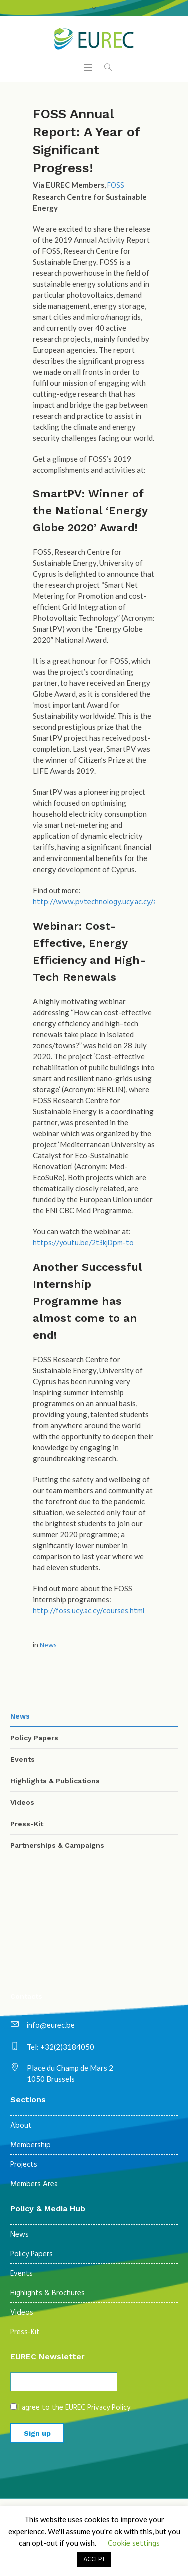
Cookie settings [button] (134, 2544)
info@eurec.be (51, 2026)
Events (22, 1759)
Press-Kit (26, 1824)
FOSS (115, 186)
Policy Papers (34, 1738)
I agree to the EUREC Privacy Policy (74, 2408)
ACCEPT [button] (94, 2559)
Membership (30, 2145)
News (48, 1645)
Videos (22, 1802)
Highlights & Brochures (47, 2293)
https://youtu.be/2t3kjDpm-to (83, 1243)
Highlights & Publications (55, 1781)
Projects (23, 2165)
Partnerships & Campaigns (57, 1845)
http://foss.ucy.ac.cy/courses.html (88, 1611)
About (21, 2126)
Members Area (34, 2184)
